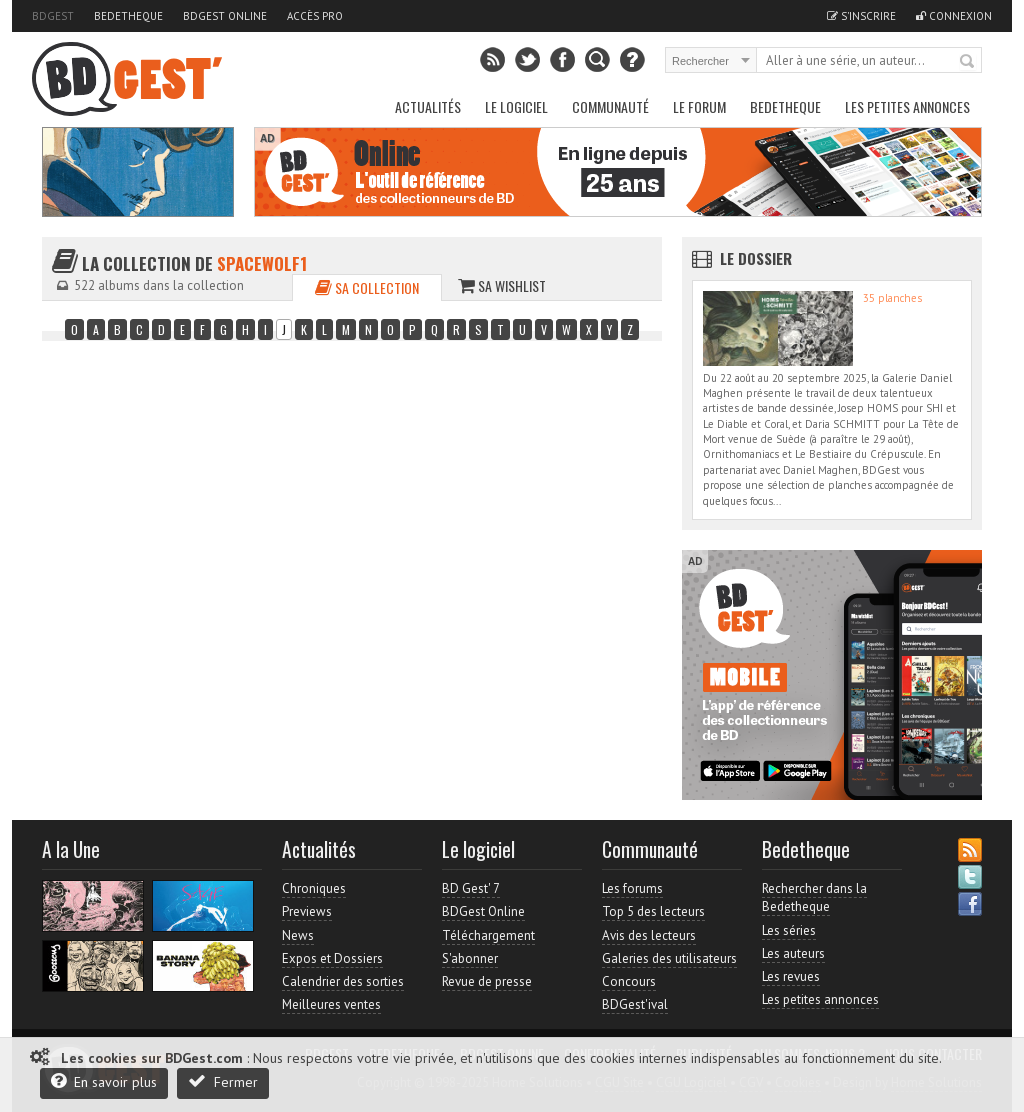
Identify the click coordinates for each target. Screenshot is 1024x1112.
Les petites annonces (907, 106)
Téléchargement (488, 935)
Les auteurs (793, 953)
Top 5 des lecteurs (653, 911)
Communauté (610, 106)
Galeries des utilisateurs (669, 958)
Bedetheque (128, 16)
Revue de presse (487, 981)
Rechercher (968, 62)
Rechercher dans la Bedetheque (814, 897)
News (298, 935)
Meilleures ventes (331, 1004)
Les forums (632, 888)
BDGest (53, 16)
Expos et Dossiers (332, 958)
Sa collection (367, 287)
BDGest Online (225, 16)
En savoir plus (104, 1081)
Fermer (223, 1081)
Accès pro (315, 16)
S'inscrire (861, 16)
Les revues (791, 976)
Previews (307, 911)
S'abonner (470, 958)
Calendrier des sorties (343, 981)
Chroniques (314, 888)
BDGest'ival (635, 1004)
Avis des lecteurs (649, 935)
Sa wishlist (502, 285)
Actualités (428, 106)
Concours (629, 981)
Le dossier (756, 258)
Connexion (954, 16)
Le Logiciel (516, 106)
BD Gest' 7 (471, 888)
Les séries (789, 930)
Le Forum (699, 106)
